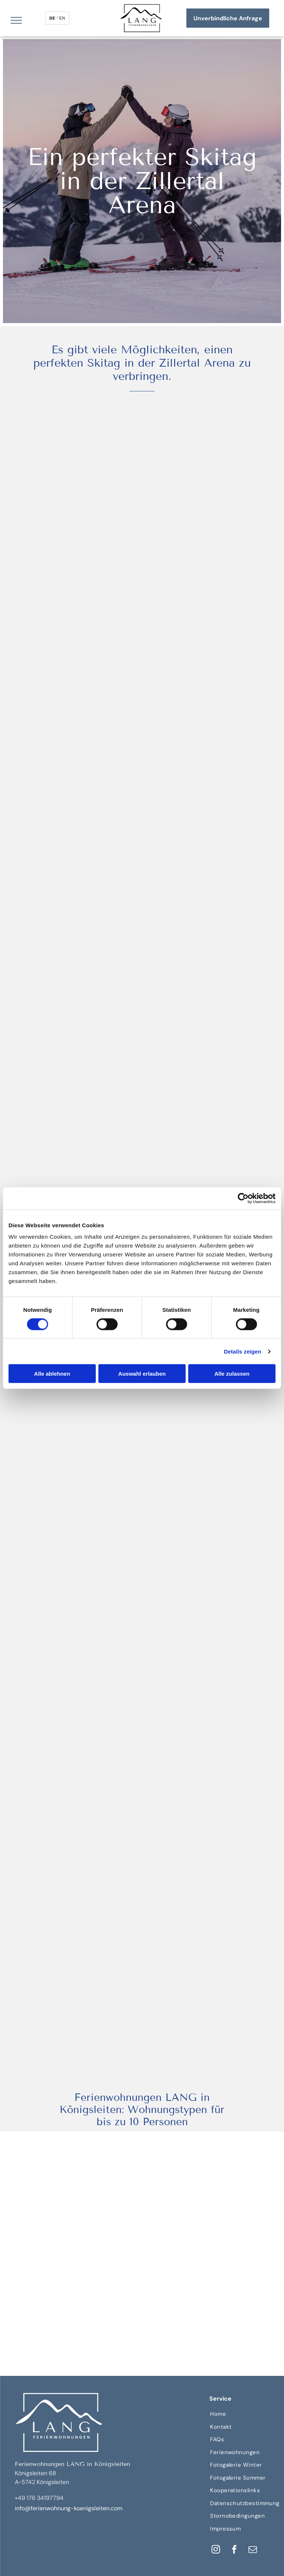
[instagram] (215, 2550)
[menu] (16, 20)
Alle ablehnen (52, 1374)
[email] (252, 2550)
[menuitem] (244, 2414)
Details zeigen (242, 1351)
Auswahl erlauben (142, 1374)
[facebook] (234, 2550)
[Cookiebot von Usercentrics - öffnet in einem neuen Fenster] (243, 1198)
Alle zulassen (232, 1374)
